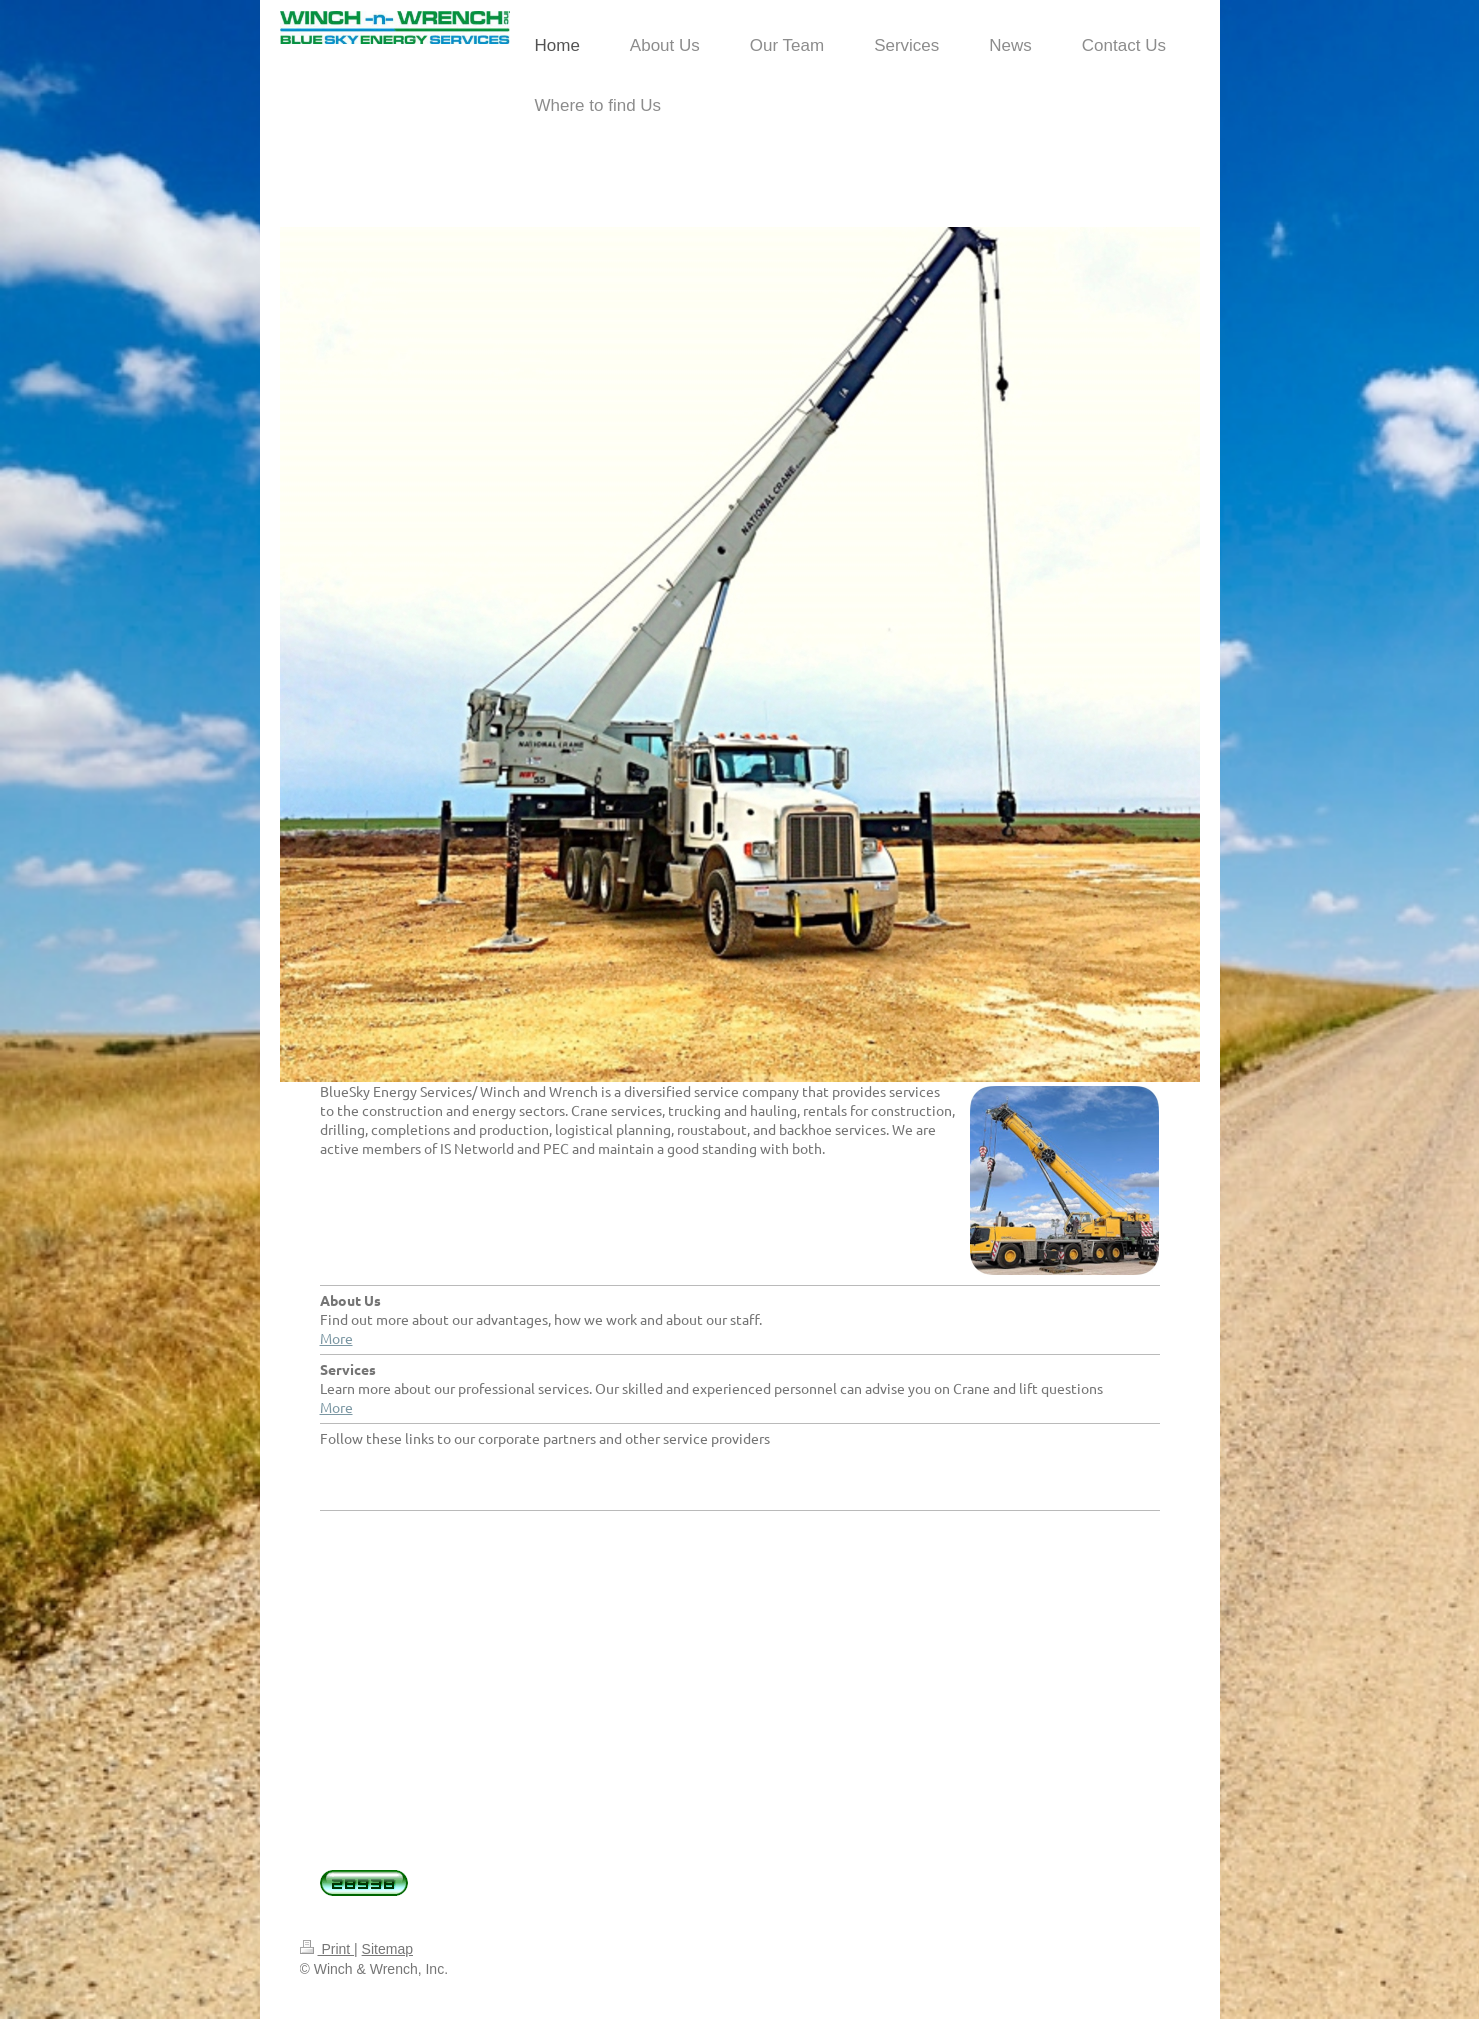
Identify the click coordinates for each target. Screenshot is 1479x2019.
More (336, 1338)
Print (327, 1949)
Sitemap (387, 1949)
